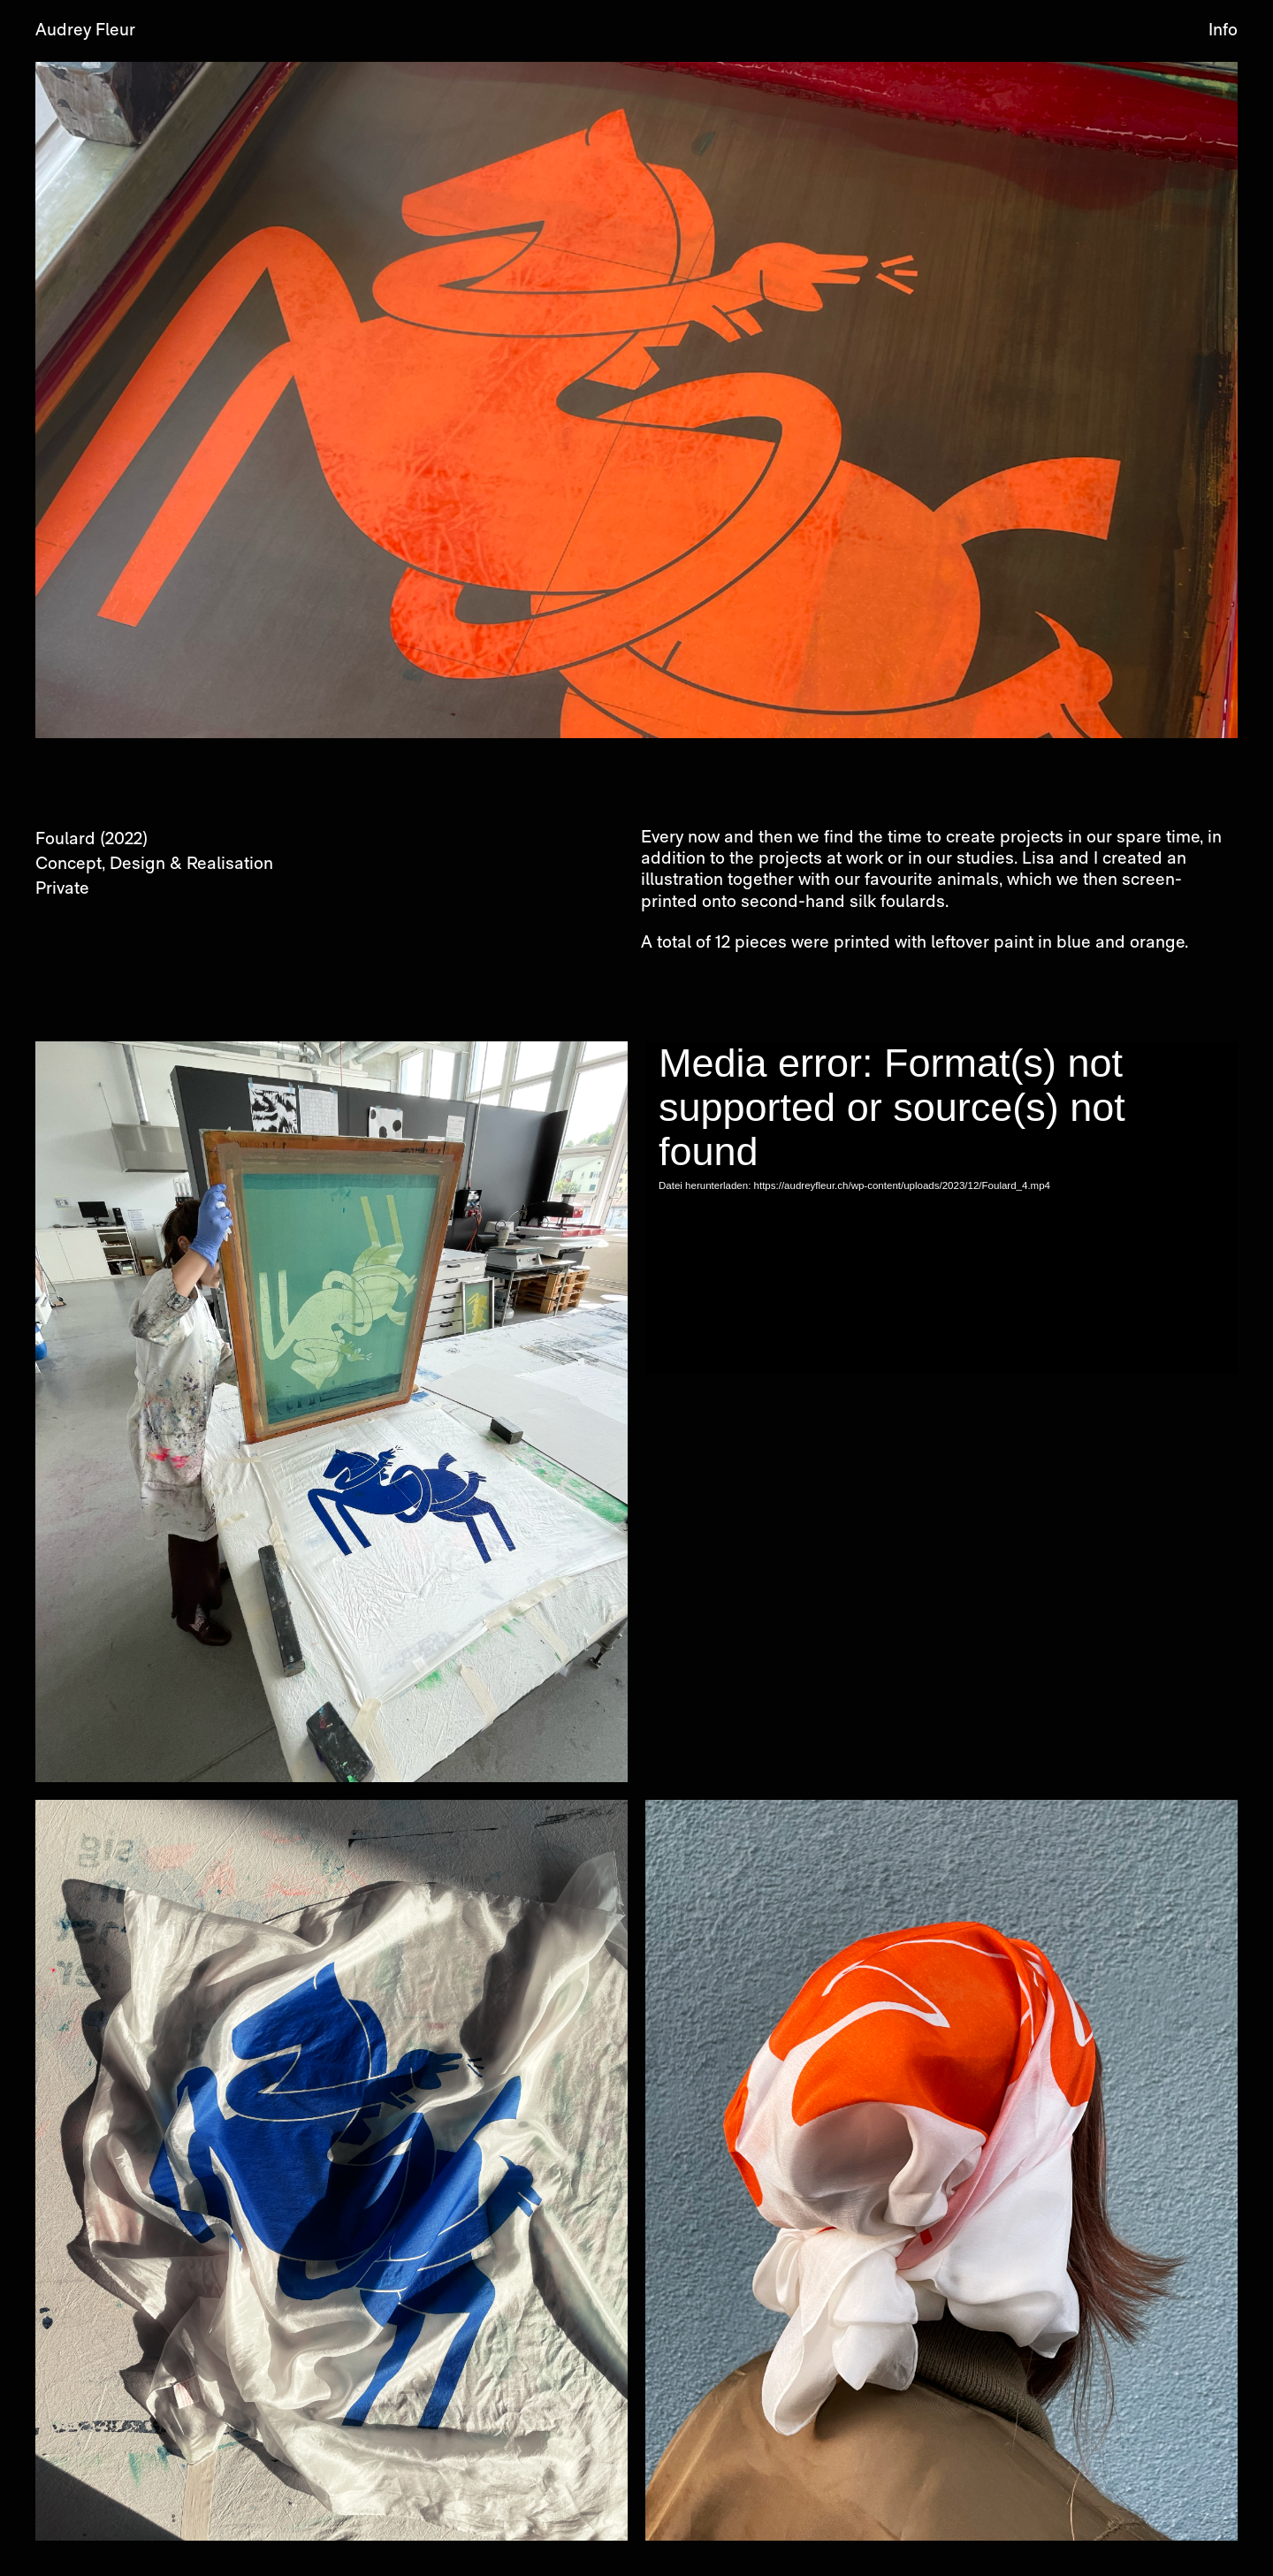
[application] (941, 1208)
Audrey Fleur (85, 31)
